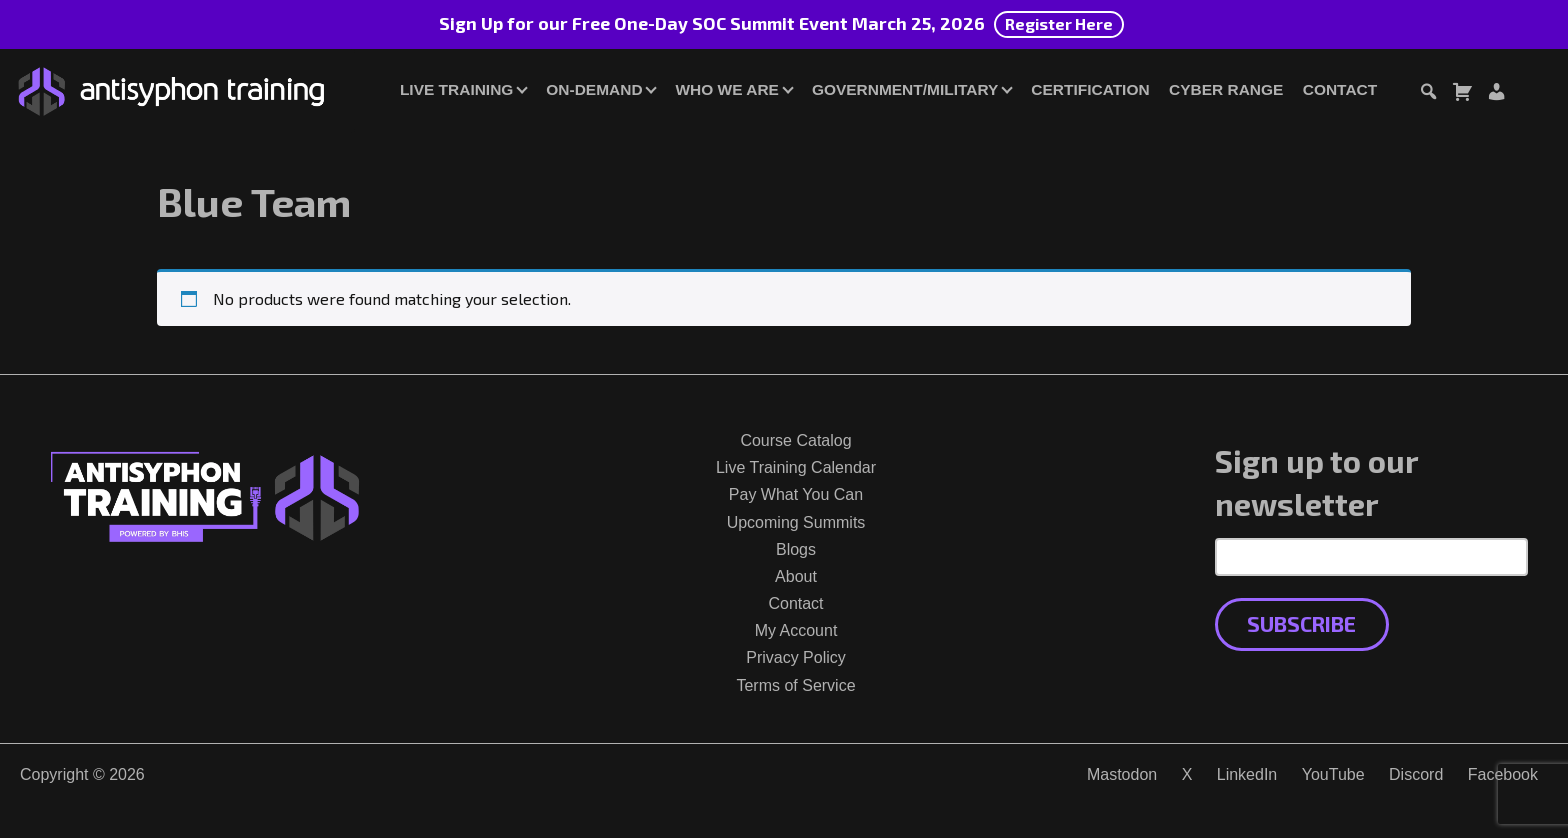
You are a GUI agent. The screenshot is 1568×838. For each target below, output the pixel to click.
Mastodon (1122, 774)
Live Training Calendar (796, 467)
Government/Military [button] (905, 89)
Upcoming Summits (796, 522)
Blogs (796, 549)
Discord (1416, 774)
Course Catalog (795, 440)
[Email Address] (1371, 557)
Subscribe (1301, 623)
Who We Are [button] (727, 89)
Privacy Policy (796, 657)
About (796, 576)
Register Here (1059, 23)
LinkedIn (1247, 774)
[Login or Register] (1496, 94)
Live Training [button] (456, 89)
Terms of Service (795, 685)
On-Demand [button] (594, 89)
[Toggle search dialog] (1428, 94)
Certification (1090, 89)
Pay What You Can (796, 494)
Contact (1340, 89)
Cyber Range (1226, 89)
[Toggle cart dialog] (1462, 94)
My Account (796, 630)
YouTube (1333, 774)
